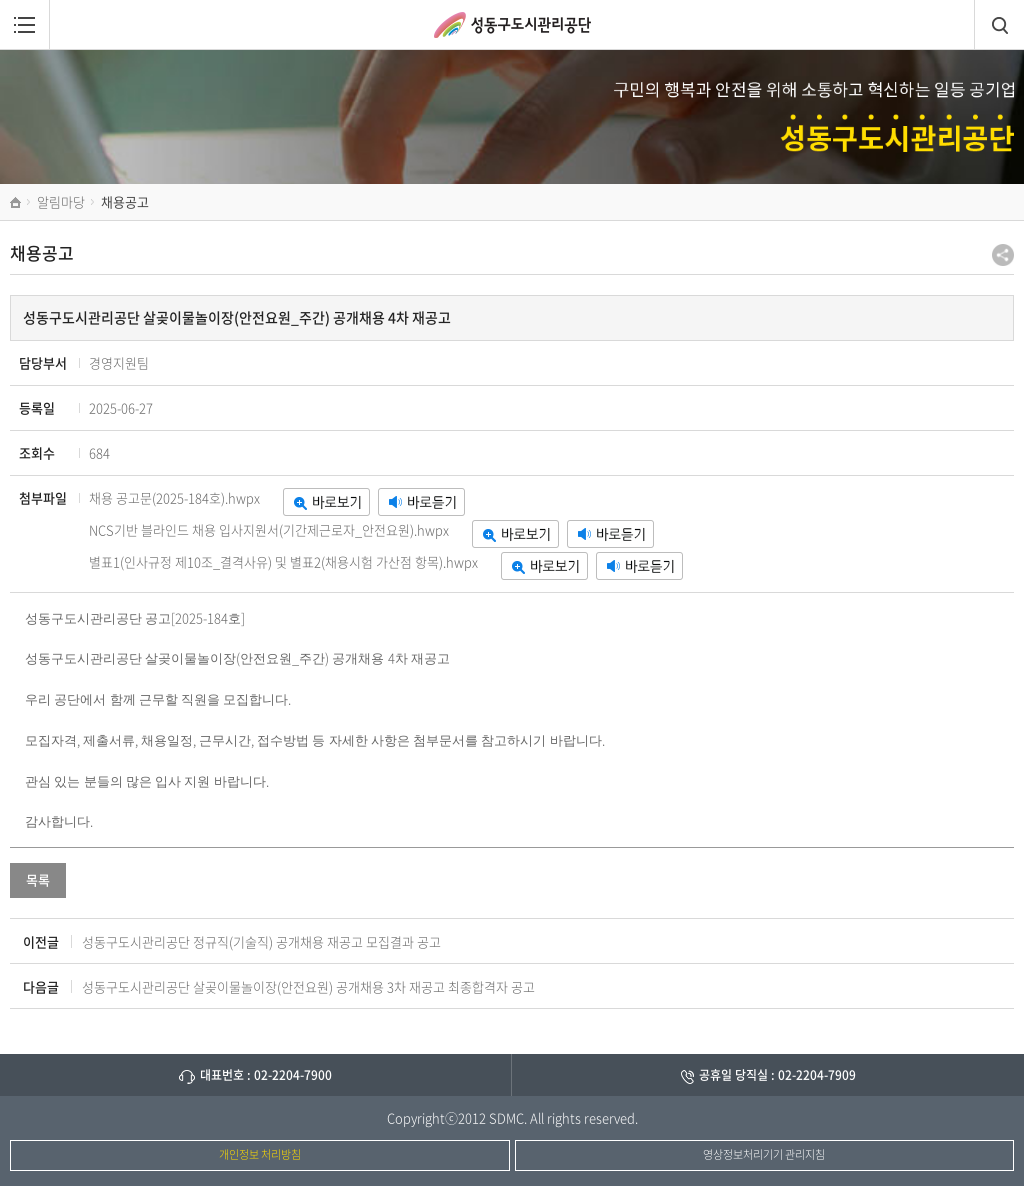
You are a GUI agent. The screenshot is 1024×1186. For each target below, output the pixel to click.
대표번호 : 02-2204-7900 (266, 1075)
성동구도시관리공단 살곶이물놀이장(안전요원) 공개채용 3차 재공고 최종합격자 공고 (308, 986)
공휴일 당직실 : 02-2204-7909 (777, 1075)
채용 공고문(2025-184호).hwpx (174, 497)
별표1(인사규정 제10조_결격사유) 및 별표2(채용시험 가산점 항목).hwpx (283, 561)
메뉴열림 (25, 25)
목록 (38, 879)
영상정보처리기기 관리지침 (764, 1154)
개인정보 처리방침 (260, 1154)
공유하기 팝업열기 (1003, 255)
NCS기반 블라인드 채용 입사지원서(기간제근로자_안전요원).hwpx (269, 529)
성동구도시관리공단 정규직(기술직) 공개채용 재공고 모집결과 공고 (261, 941)
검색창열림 (999, 25)
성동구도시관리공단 (512, 25)
